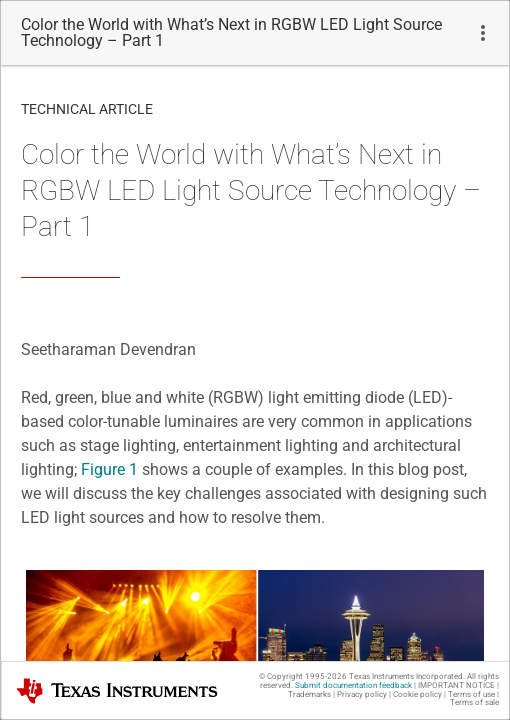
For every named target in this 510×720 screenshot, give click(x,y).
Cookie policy (417, 694)
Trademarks (309, 694)
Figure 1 (109, 469)
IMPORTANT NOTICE (456, 685)
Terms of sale (474, 702)
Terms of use (471, 694)
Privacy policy (362, 694)
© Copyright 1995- (303, 676)
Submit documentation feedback (353, 685)
